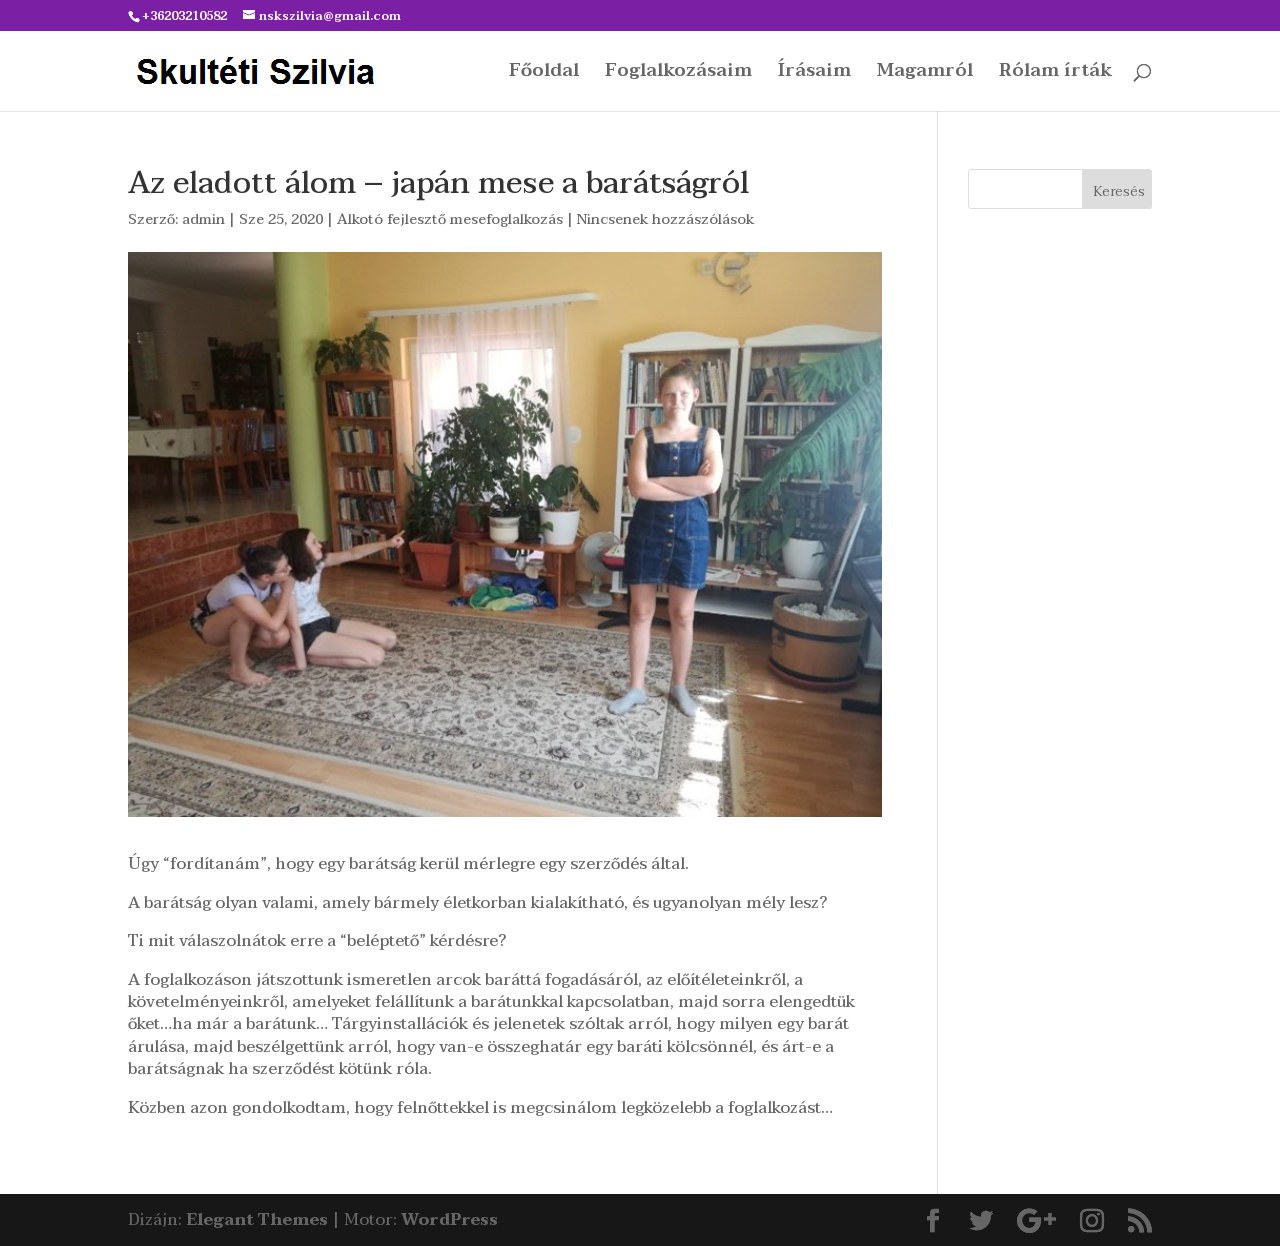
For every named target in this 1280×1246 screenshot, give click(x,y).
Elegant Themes (257, 1220)
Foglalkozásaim (678, 75)
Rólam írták (1055, 75)
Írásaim (814, 75)
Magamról (925, 75)
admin (203, 219)
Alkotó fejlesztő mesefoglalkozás (450, 219)
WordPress (449, 1220)
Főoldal (544, 75)
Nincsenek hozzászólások (665, 219)
